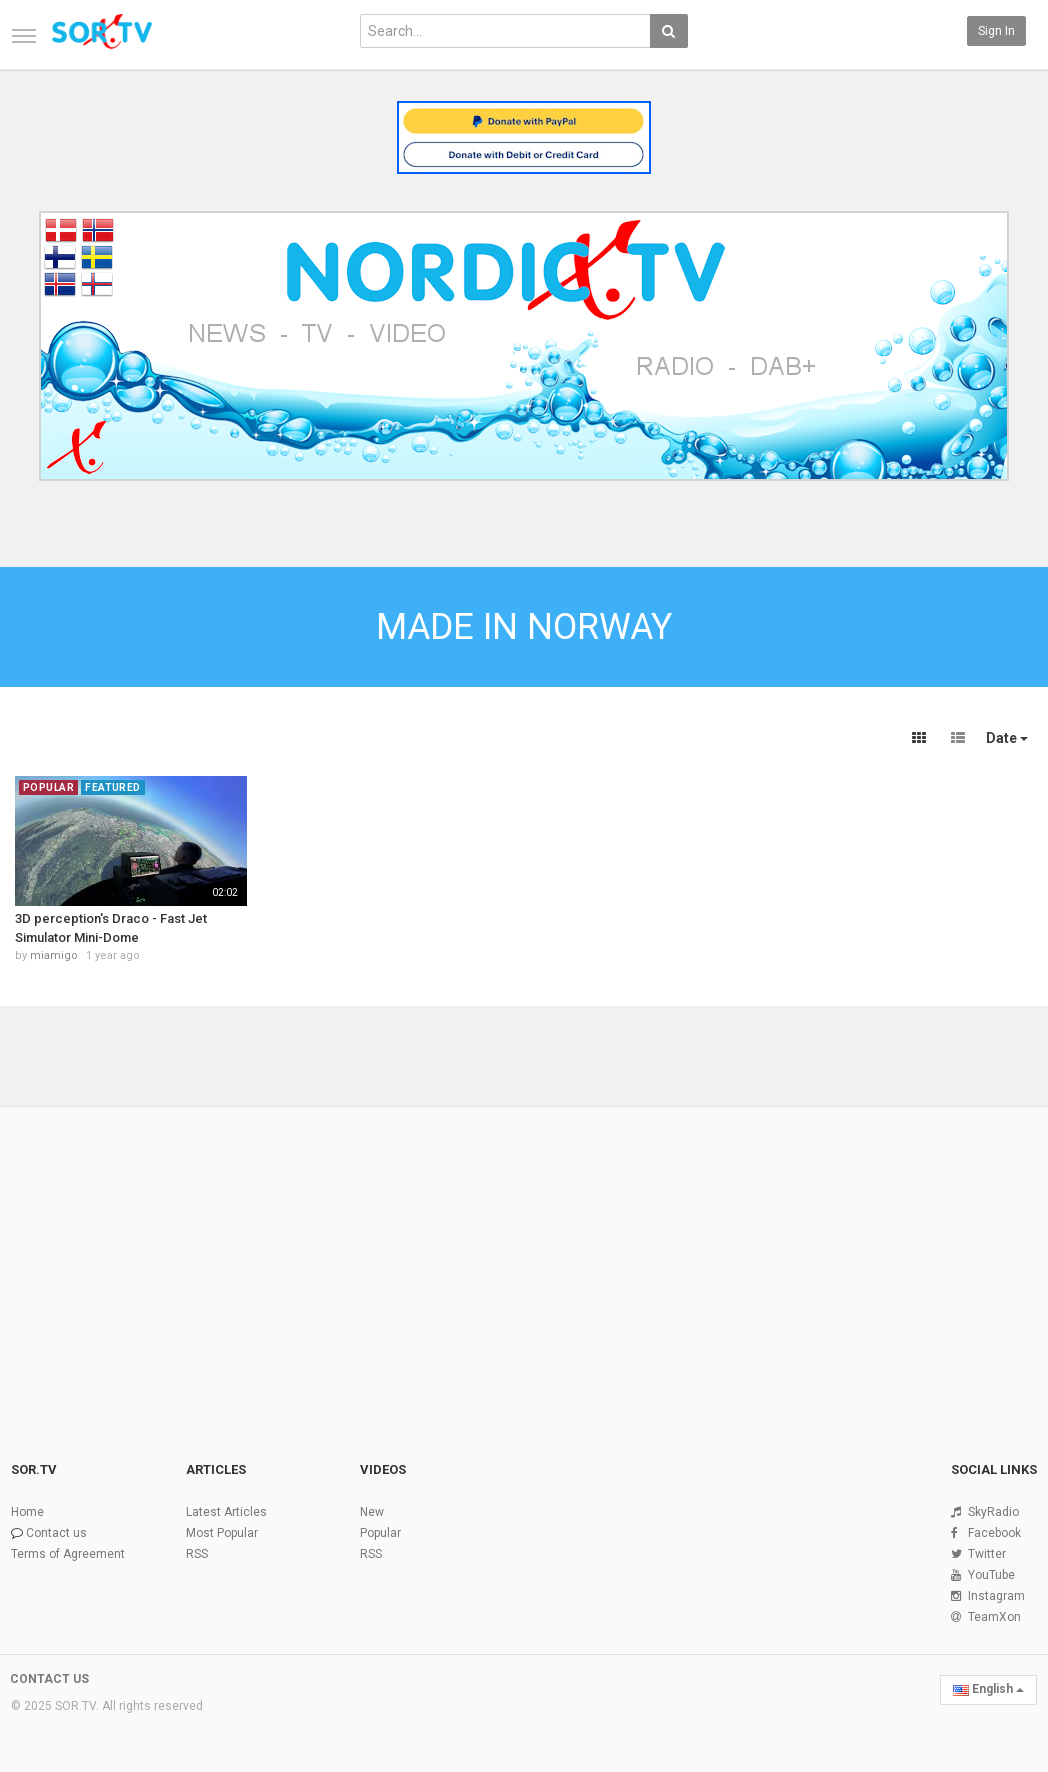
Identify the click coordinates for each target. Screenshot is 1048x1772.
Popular (380, 1533)
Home (27, 1512)
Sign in (996, 31)
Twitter (987, 1554)
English (988, 1689)
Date (1007, 738)
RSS (197, 1554)
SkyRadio (993, 1512)
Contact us (56, 1533)
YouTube (991, 1575)
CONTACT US (49, 1679)
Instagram (996, 1596)
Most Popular (222, 1533)
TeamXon (994, 1617)
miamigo (54, 955)
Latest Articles (226, 1512)
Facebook (994, 1533)
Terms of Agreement (68, 1554)
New (372, 1512)
